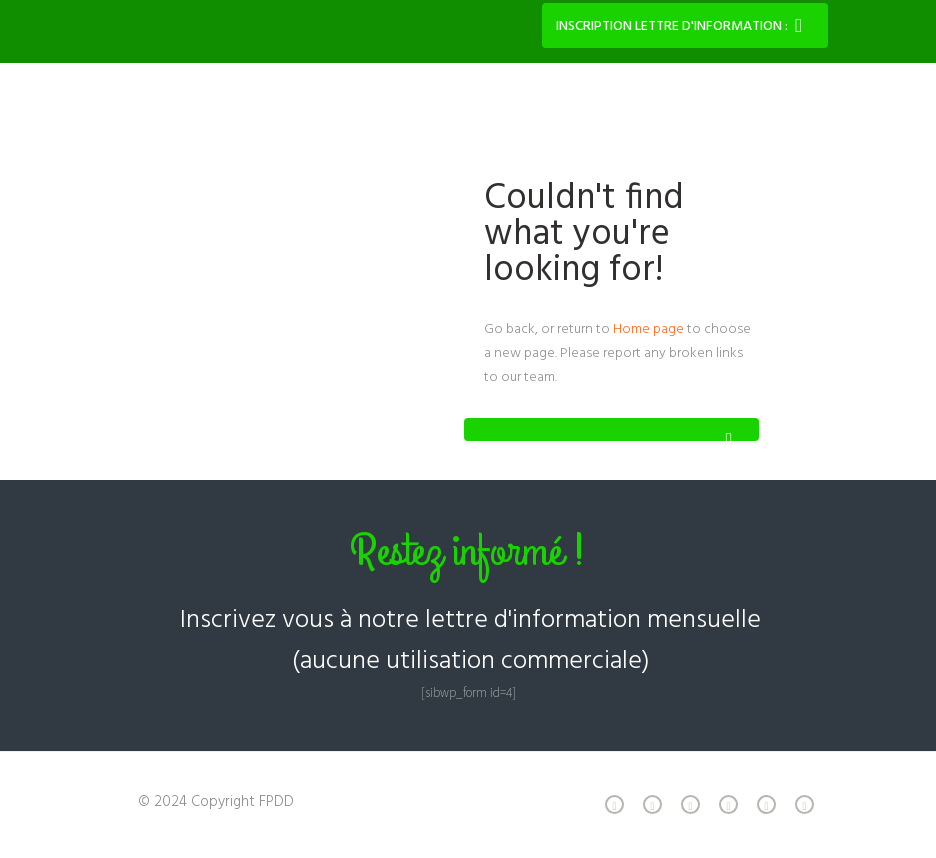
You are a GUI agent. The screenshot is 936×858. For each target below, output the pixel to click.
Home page (648, 329)
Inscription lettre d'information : (672, 26)
